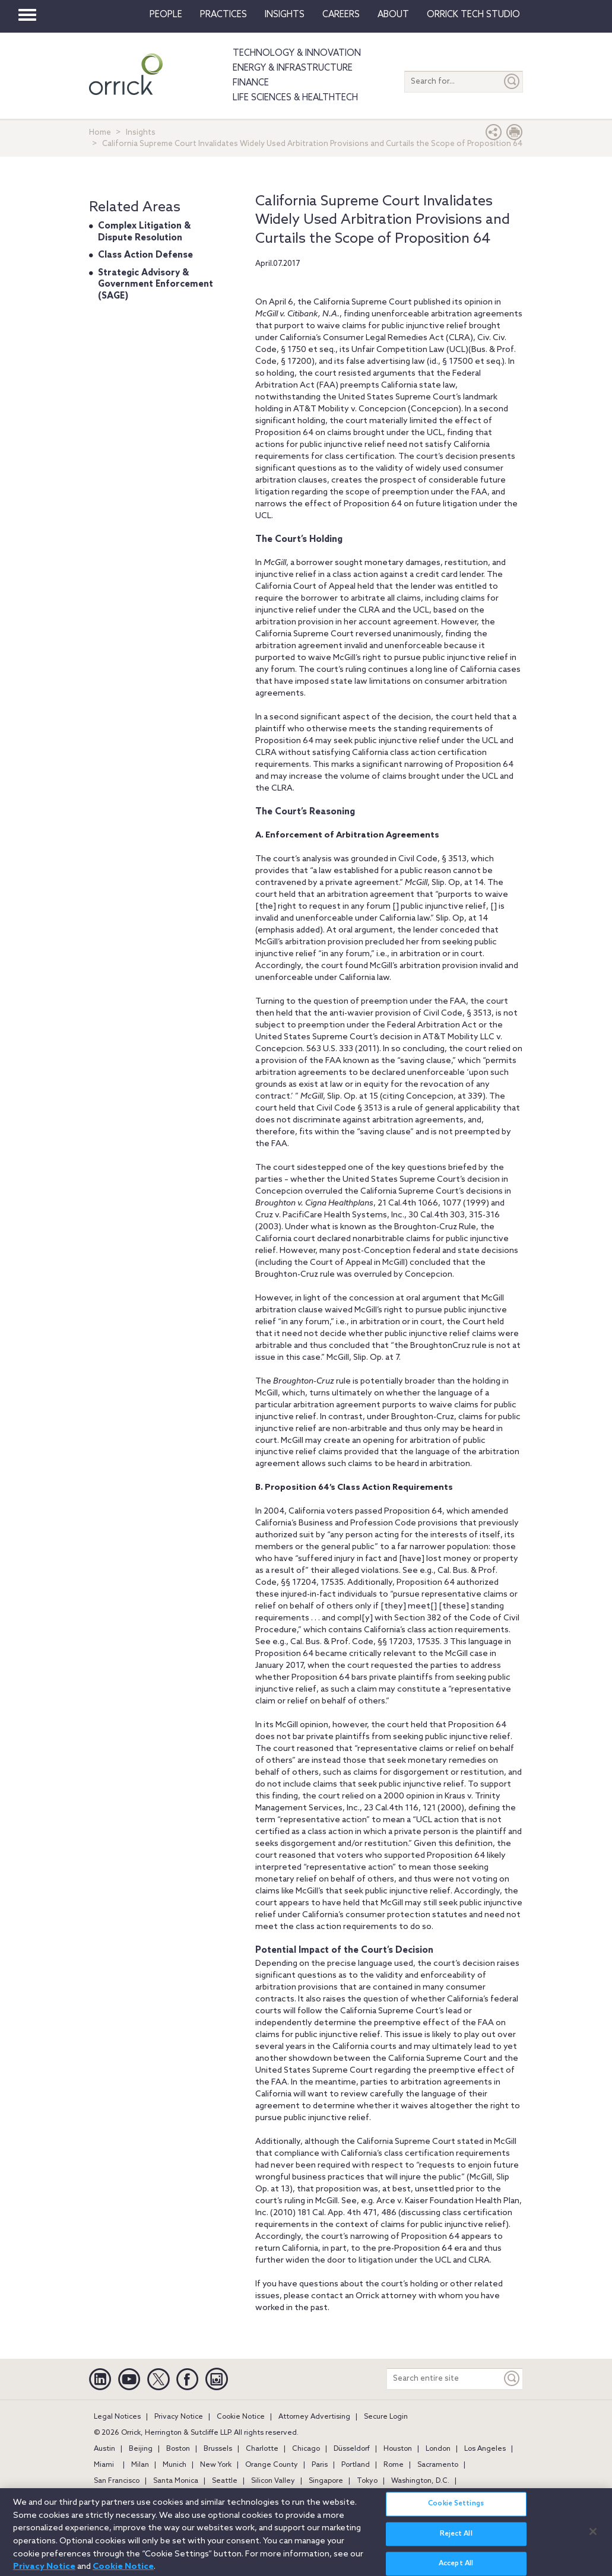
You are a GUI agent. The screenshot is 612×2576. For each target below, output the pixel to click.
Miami (104, 2465)
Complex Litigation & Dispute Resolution (144, 232)
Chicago (306, 2449)
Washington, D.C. (420, 2481)
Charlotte (262, 2449)
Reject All (456, 2538)
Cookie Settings (456, 2509)
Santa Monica (175, 2481)
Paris (320, 2465)
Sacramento (437, 2465)
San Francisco (116, 2481)
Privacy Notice (178, 2417)
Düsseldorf (352, 2449)
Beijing (141, 2449)
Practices (223, 14)
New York (216, 2465)
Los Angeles (485, 2449)
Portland (355, 2465)
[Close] (593, 2536)
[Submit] (512, 82)
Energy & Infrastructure (293, 68)
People (166, 14)
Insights (141, 132)
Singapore (326, 2481)
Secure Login (386, 2417)
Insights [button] (285, 14)
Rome (393, 2465)
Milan (140, 2465)
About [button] (393, 14)
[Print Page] (514, 135)
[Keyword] (512, 2379)
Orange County (271, 2465)
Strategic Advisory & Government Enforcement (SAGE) (155, 285)
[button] (494, 135)
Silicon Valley (273, 2481)
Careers (341, 14)
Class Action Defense (145, 255)
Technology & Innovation (297, 53)
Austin (104, 2449)
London (438, 2449)
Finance (251, 83)
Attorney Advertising (314, 2417)
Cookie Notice (241, 2417)
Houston (397, 2449)
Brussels (218, 2449)
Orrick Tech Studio (473, 14)
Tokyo (367, 2481)
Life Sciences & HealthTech (295, 98)
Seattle (224, 2481)
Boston (178, 2449)
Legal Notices (117, 2417)
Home (100, 132)
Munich (174, 2465)
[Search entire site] (444, 2379)
